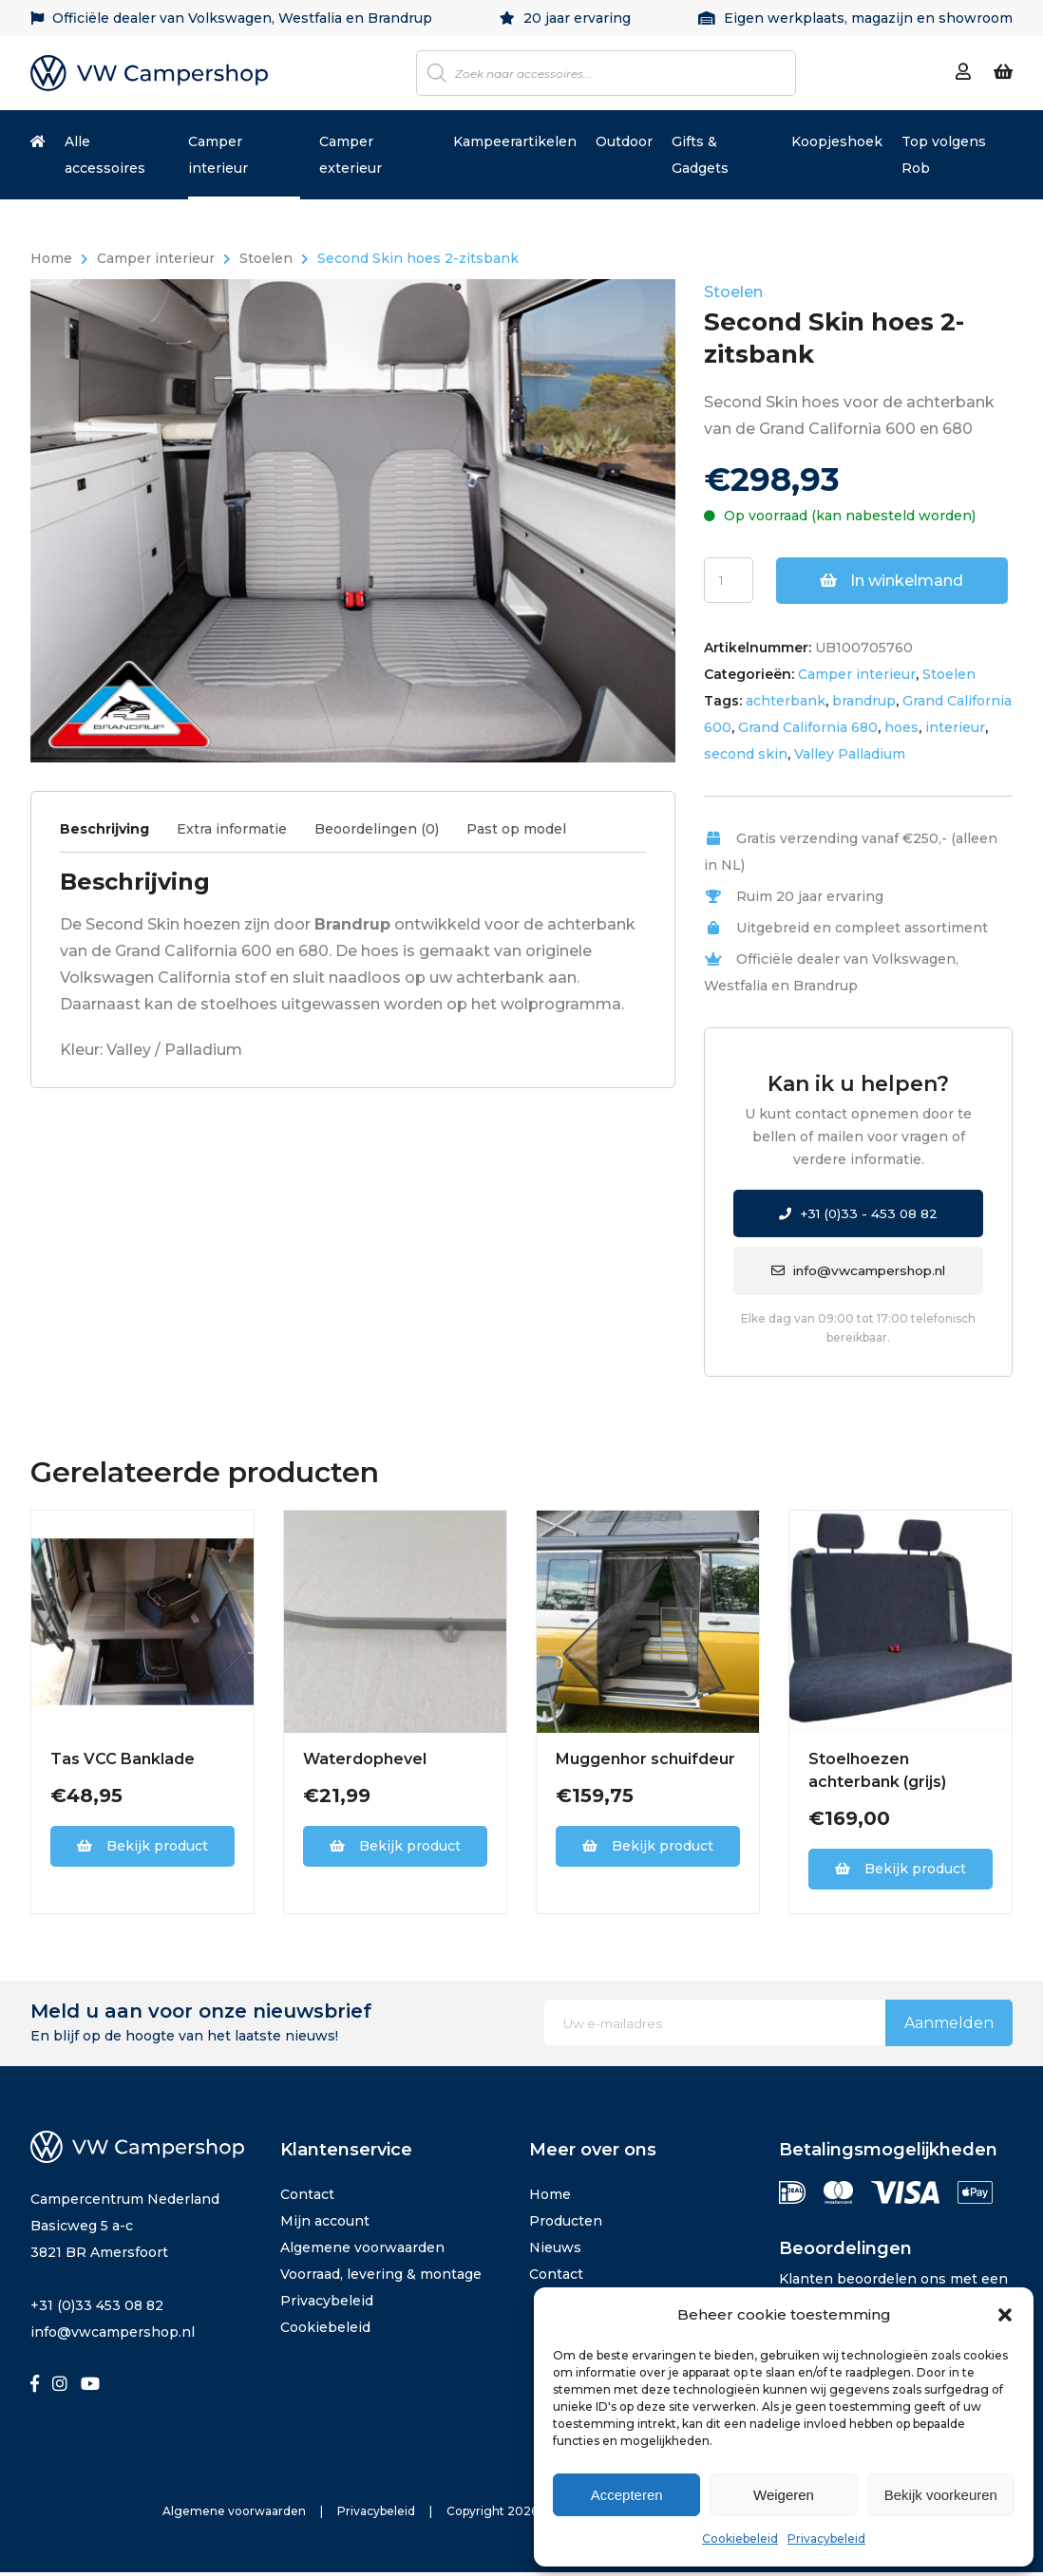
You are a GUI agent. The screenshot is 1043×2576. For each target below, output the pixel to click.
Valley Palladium (849, 753)
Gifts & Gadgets (700, 155)
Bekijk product (142, 1849)
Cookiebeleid (740, 2538)
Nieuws (555, 2251)
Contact (307, 2198)
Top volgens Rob (943, 155)
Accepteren (627, 2495)
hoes (901, 727)
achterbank (785, 700)
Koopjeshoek (836, 141)
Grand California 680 (808, 727)
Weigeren (783, 2495)
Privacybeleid (826, 2538)
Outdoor (624, 141)
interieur (955, 727)
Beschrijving (104, 828)
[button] (1005, 2314)
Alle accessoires (105, 155)
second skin (745, 753)
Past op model (516, 828)
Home (51, 258)
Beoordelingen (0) (376, 828)
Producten (565, 2224)
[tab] (116, 834)
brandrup (864, 700)
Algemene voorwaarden (362, 2251)
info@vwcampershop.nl (859, 1273)
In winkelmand (892, 581)
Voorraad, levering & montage (381, 2277)
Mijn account (325, 2224)
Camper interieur (218, 155)
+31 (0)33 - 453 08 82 (858, 1214)
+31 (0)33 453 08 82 (96, 2309)
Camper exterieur (350, 155)
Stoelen (266, 258)
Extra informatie (232, 828)
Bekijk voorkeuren (940, 2495)
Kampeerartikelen (515, 141)
